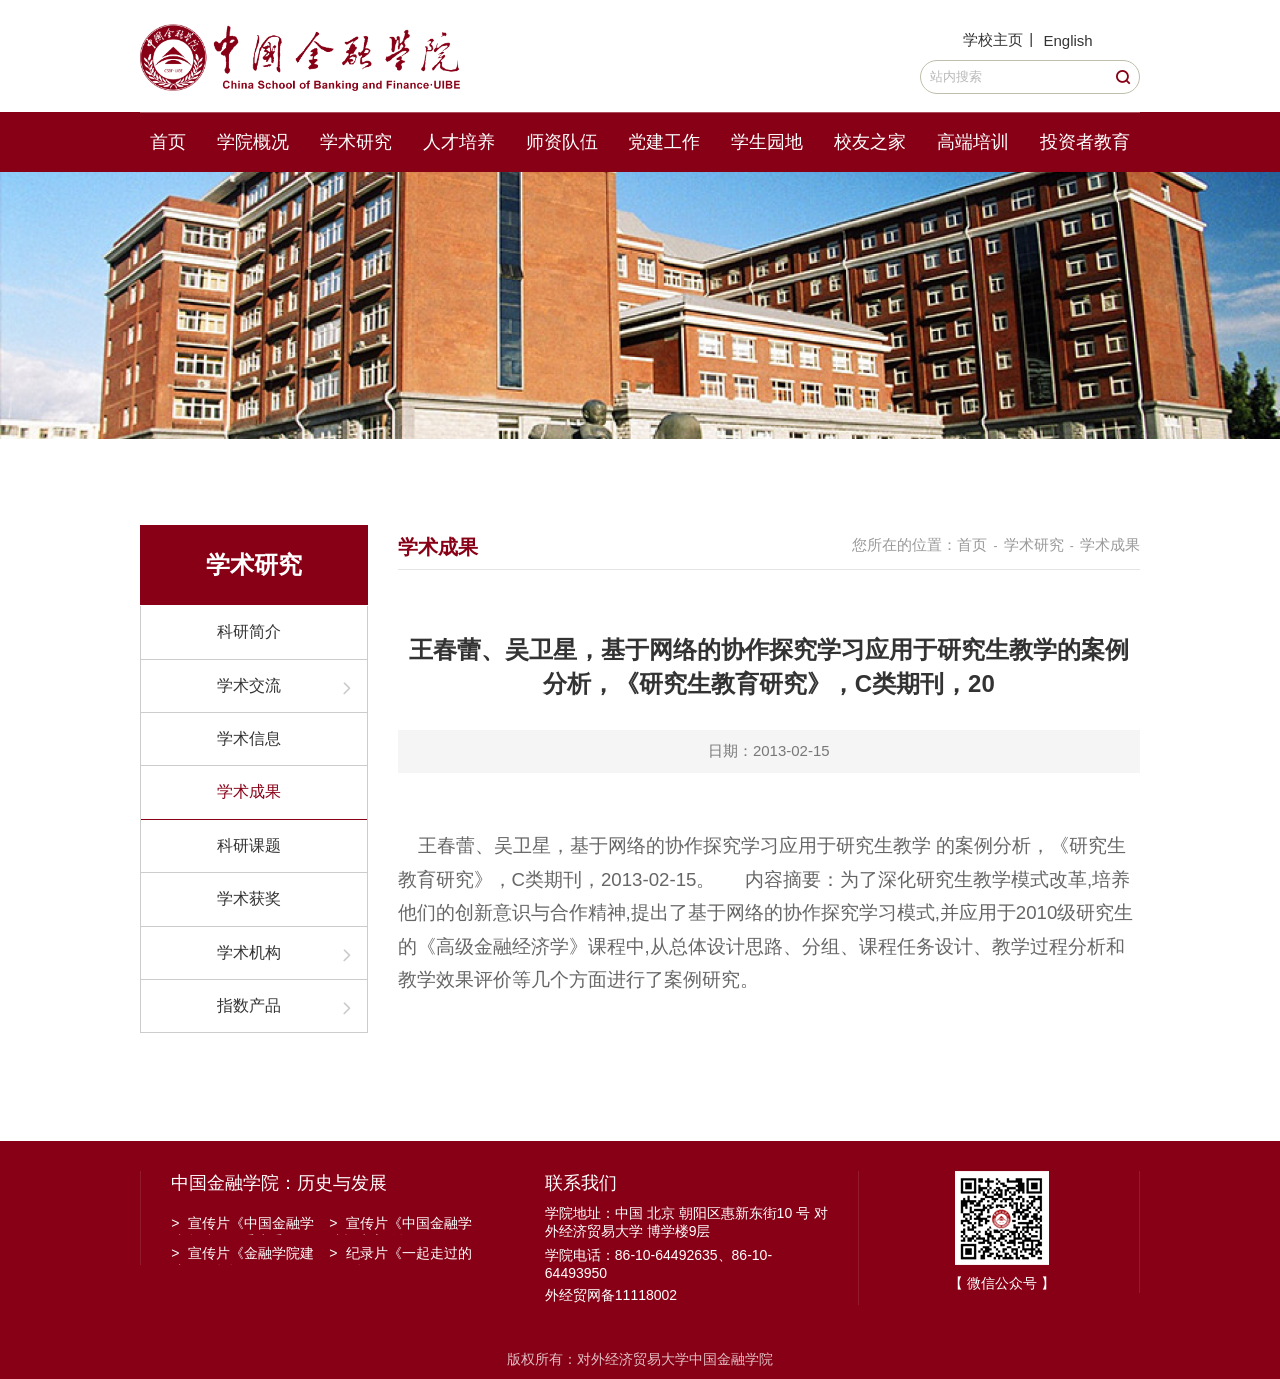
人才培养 (459, 142)
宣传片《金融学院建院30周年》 (242, 1255)
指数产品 (249, 1005)
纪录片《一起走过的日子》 (400, 1255)
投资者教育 (1085, 142)
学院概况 (253, 142)
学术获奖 (249, 898)
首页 (168, 142)
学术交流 (249, 685)
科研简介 (249, 631)
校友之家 (870, 142)
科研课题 (249, 845)
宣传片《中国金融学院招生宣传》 (400, 1225)
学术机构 (249, 952)
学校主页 (993, 39)
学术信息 (249, 738)
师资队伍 (562, 142)
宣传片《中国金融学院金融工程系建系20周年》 (242, 1225)
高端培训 (973, 142)
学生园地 (767, 142)
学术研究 (356, 142)
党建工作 (664, 142)
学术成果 (249, 791)
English (1067, 40)
